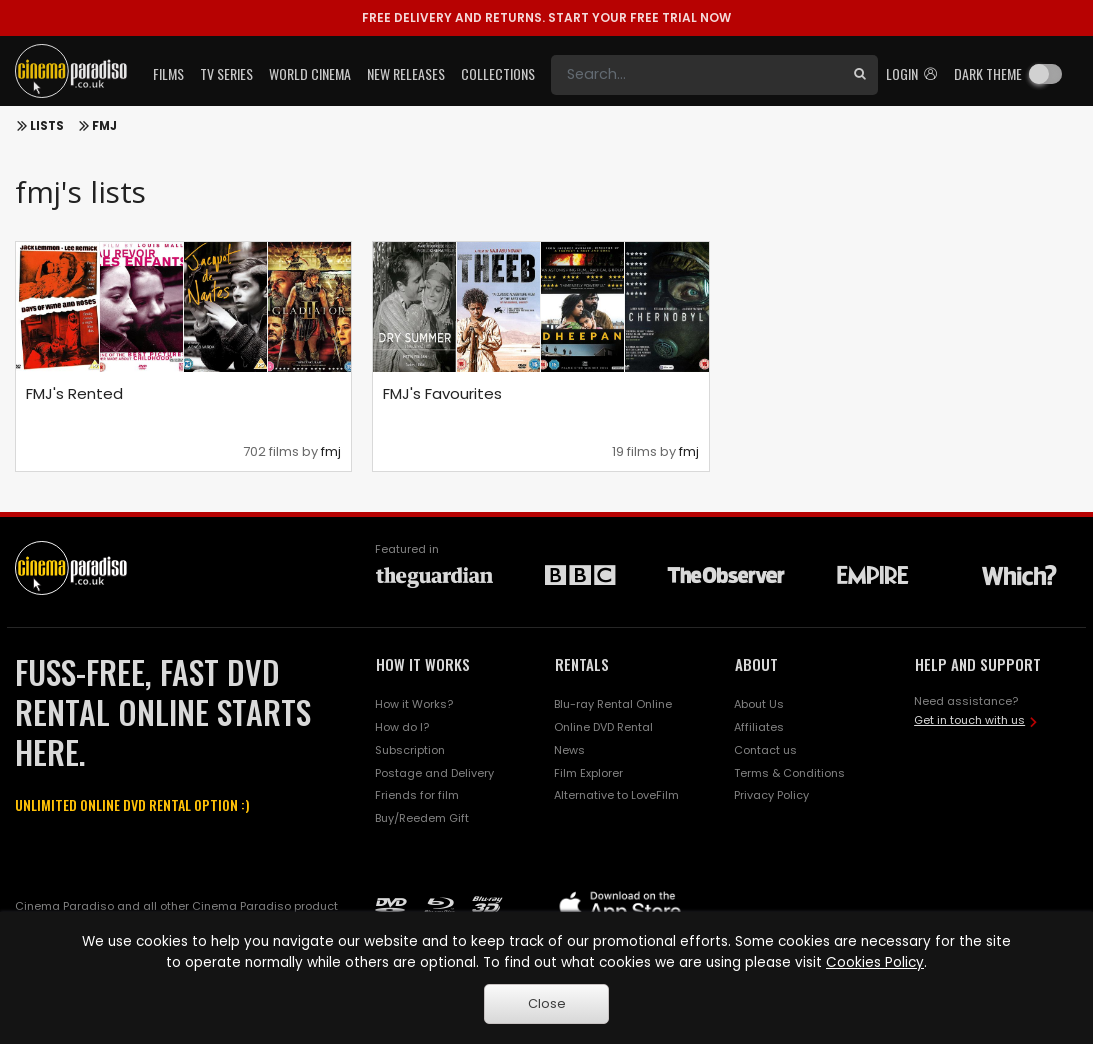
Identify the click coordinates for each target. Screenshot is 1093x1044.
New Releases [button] (406, 73)
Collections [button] (498, 73)
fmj (331, 451)
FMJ (104, 126)
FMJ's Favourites (442, 393)
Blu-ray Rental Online (613, 704)
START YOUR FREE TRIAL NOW (546, 17)
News (569, 750)
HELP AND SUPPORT (978, 664)
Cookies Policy (875, 962)
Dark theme (988, 73)
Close (547, 1003)
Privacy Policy (771, 795)
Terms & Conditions (789, 773)
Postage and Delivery (434, 773)
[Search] (696, 75)
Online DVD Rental (603, 727)
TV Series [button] (226, 73)
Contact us (765, 750)
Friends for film (417, 795)
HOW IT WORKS (423, 664)
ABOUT (756, 664)
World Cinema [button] (310, 73)
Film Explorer (588, 773)
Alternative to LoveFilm (616, 795)
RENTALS (582, 664)
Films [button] (168, 73)
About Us (759, 704)
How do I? (402, 727)
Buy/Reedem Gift (422, 818)
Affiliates (759, 727)
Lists (47, 126)
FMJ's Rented (74, 393)
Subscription (410, 750)
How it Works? (414, 704)
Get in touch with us (969, 720)
